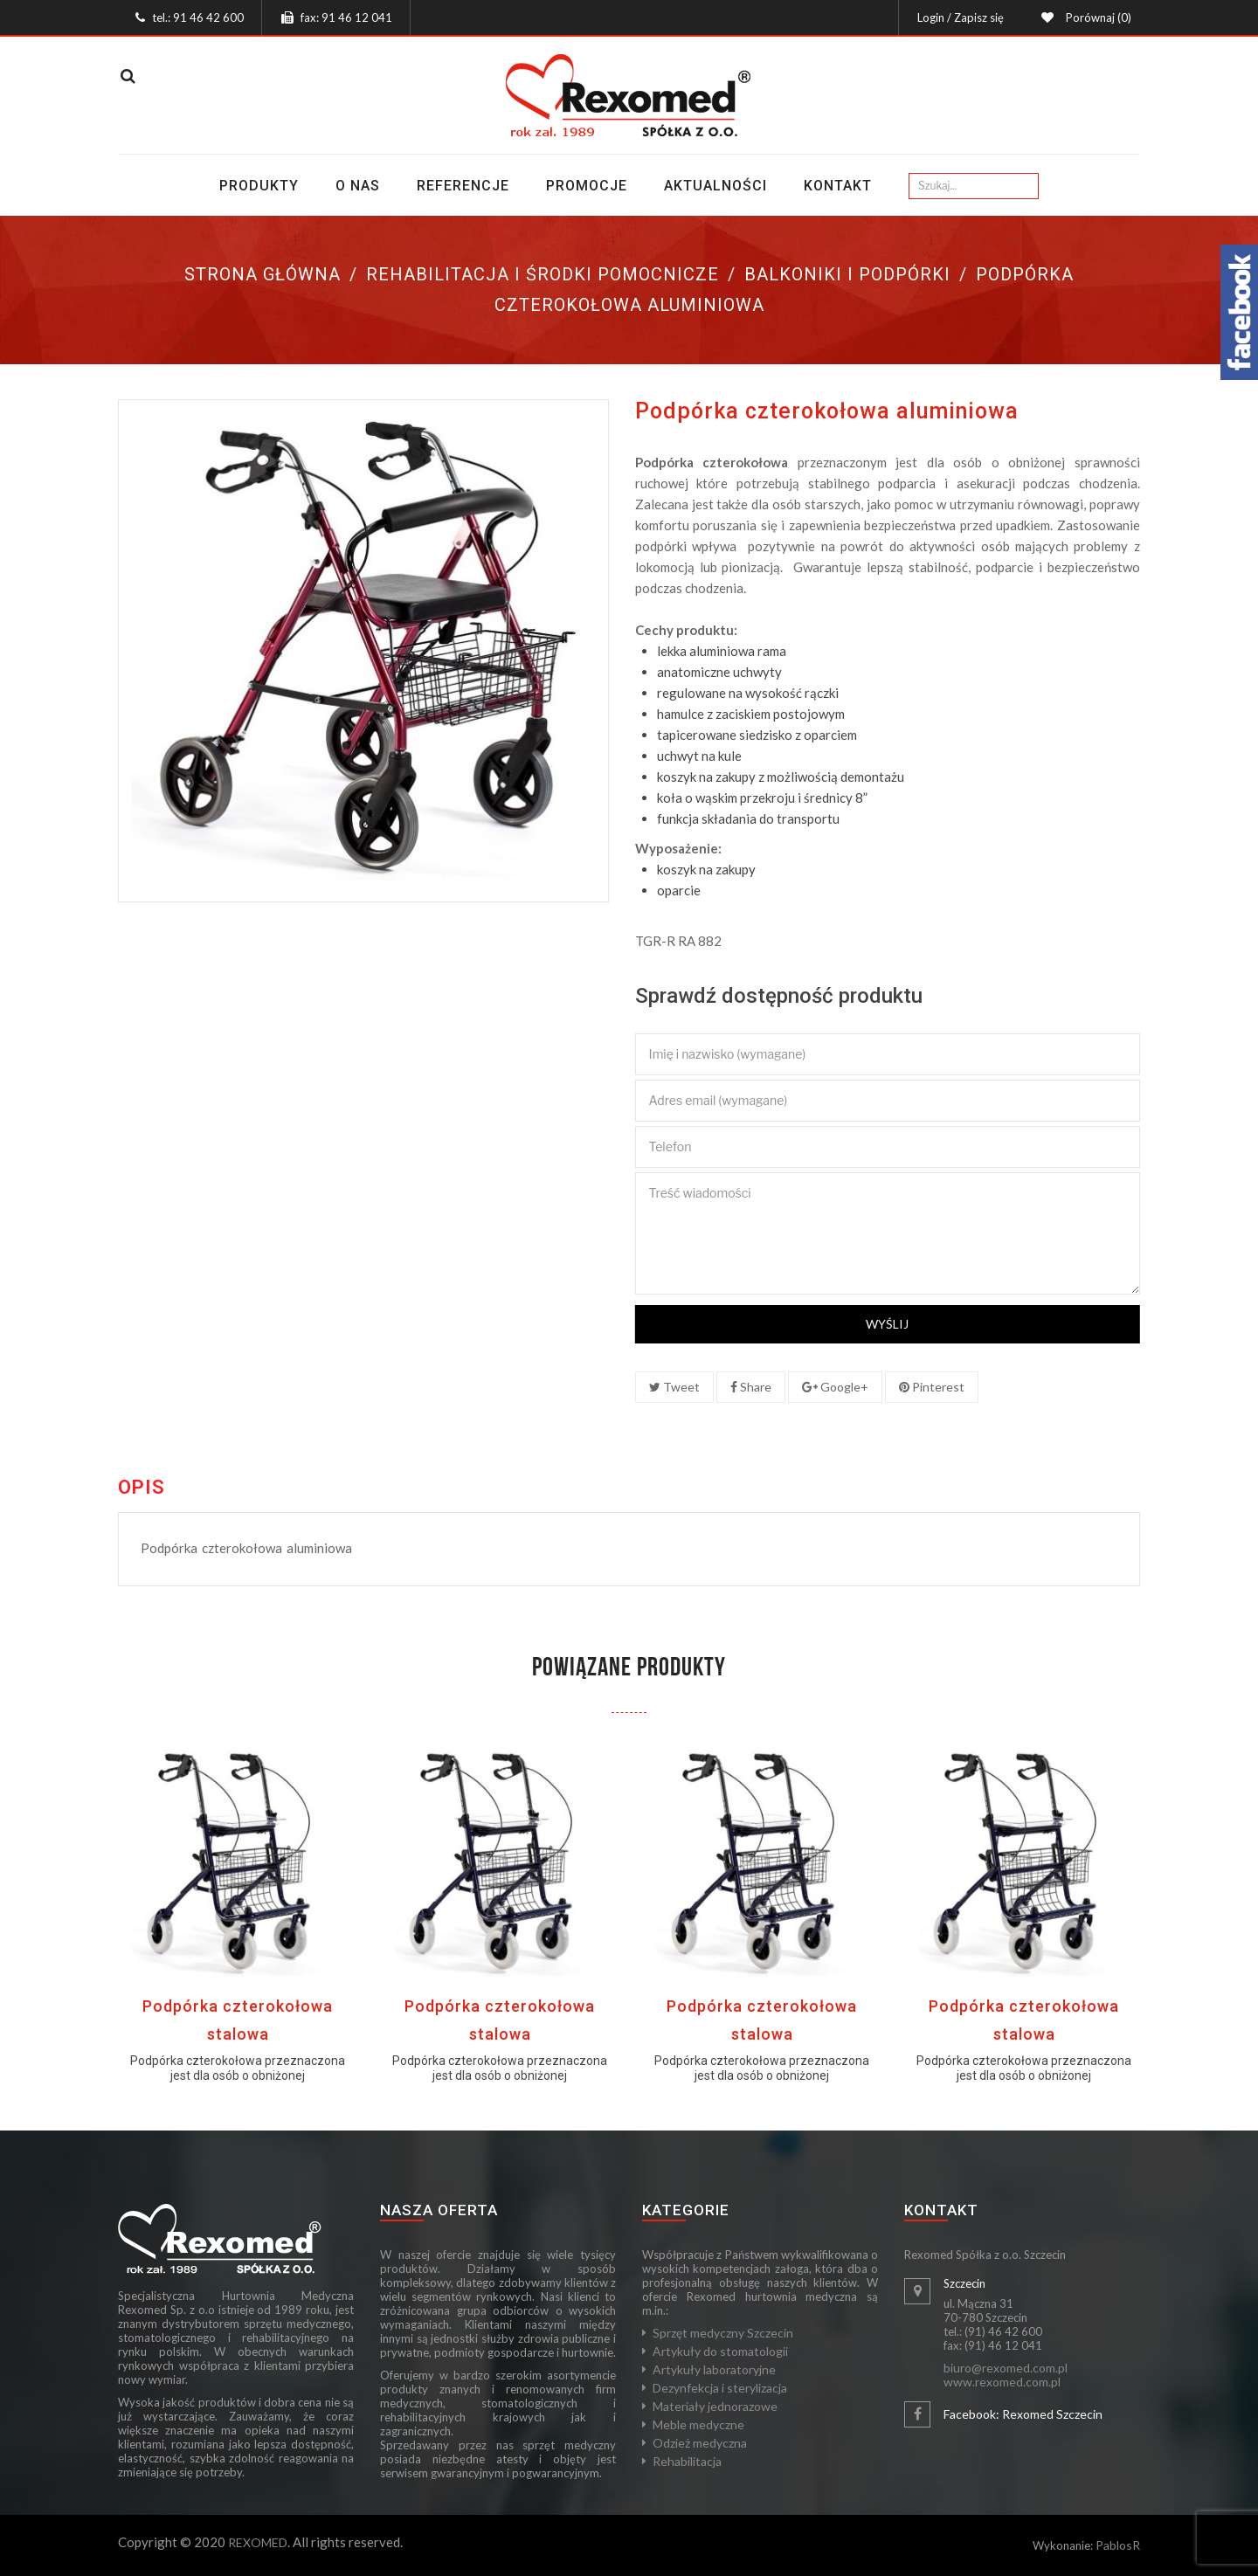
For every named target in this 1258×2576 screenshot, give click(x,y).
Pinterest (931, 1386)
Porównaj (1096, 17)
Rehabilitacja (687, 2461)
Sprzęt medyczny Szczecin (723, 2332)
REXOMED (257, 2542)
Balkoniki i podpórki (847, 274)
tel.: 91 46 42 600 (198, 17)
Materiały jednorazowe (715, 2406)
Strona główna (262, 274)
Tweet (674, 1386)
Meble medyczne (698, 2424)
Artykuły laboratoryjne (714, 2369)
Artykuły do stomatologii (720, 2351)
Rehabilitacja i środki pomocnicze (542, 274)
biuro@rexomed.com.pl (1006, 2367)
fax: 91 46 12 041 (346, 17)
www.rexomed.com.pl (1002, 2381)
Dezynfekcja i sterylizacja (720, 2387)
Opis (141, 1487)
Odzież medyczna (700, 2442)
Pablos (1114, 2545)
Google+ (835, 1386)
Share (750, 1386)
